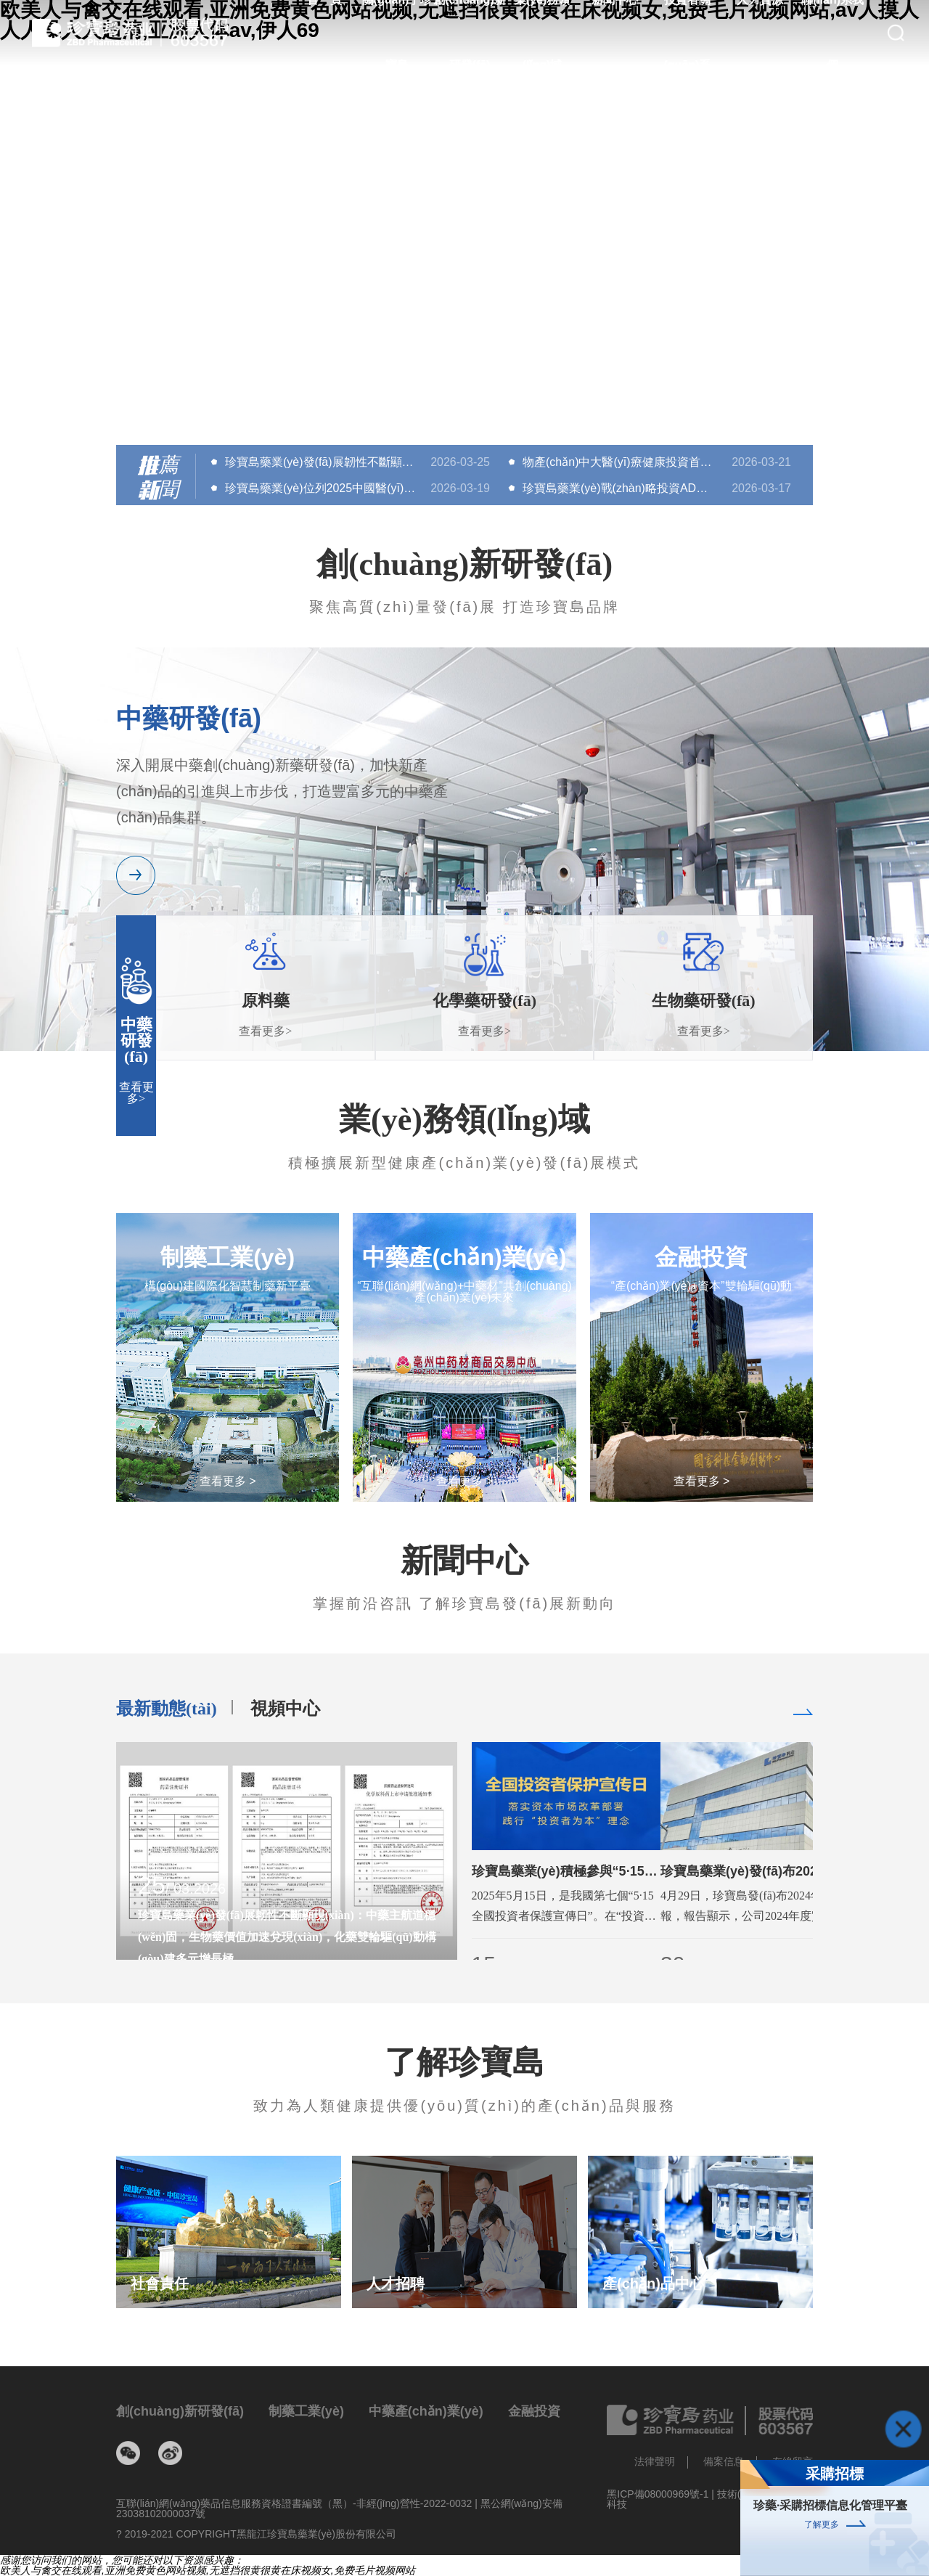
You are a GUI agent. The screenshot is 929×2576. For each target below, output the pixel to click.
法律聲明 (654, 2461)
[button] (464, 406)
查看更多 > (228, 1481)
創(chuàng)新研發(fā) (180, 2411)
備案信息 (723, 2461)
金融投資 (534, 2411)
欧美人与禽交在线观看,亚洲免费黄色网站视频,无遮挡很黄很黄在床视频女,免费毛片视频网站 (207, 2570)
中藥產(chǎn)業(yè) (426, 2411)
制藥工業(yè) (306, 2411)
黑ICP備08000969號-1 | (662, 2494)
